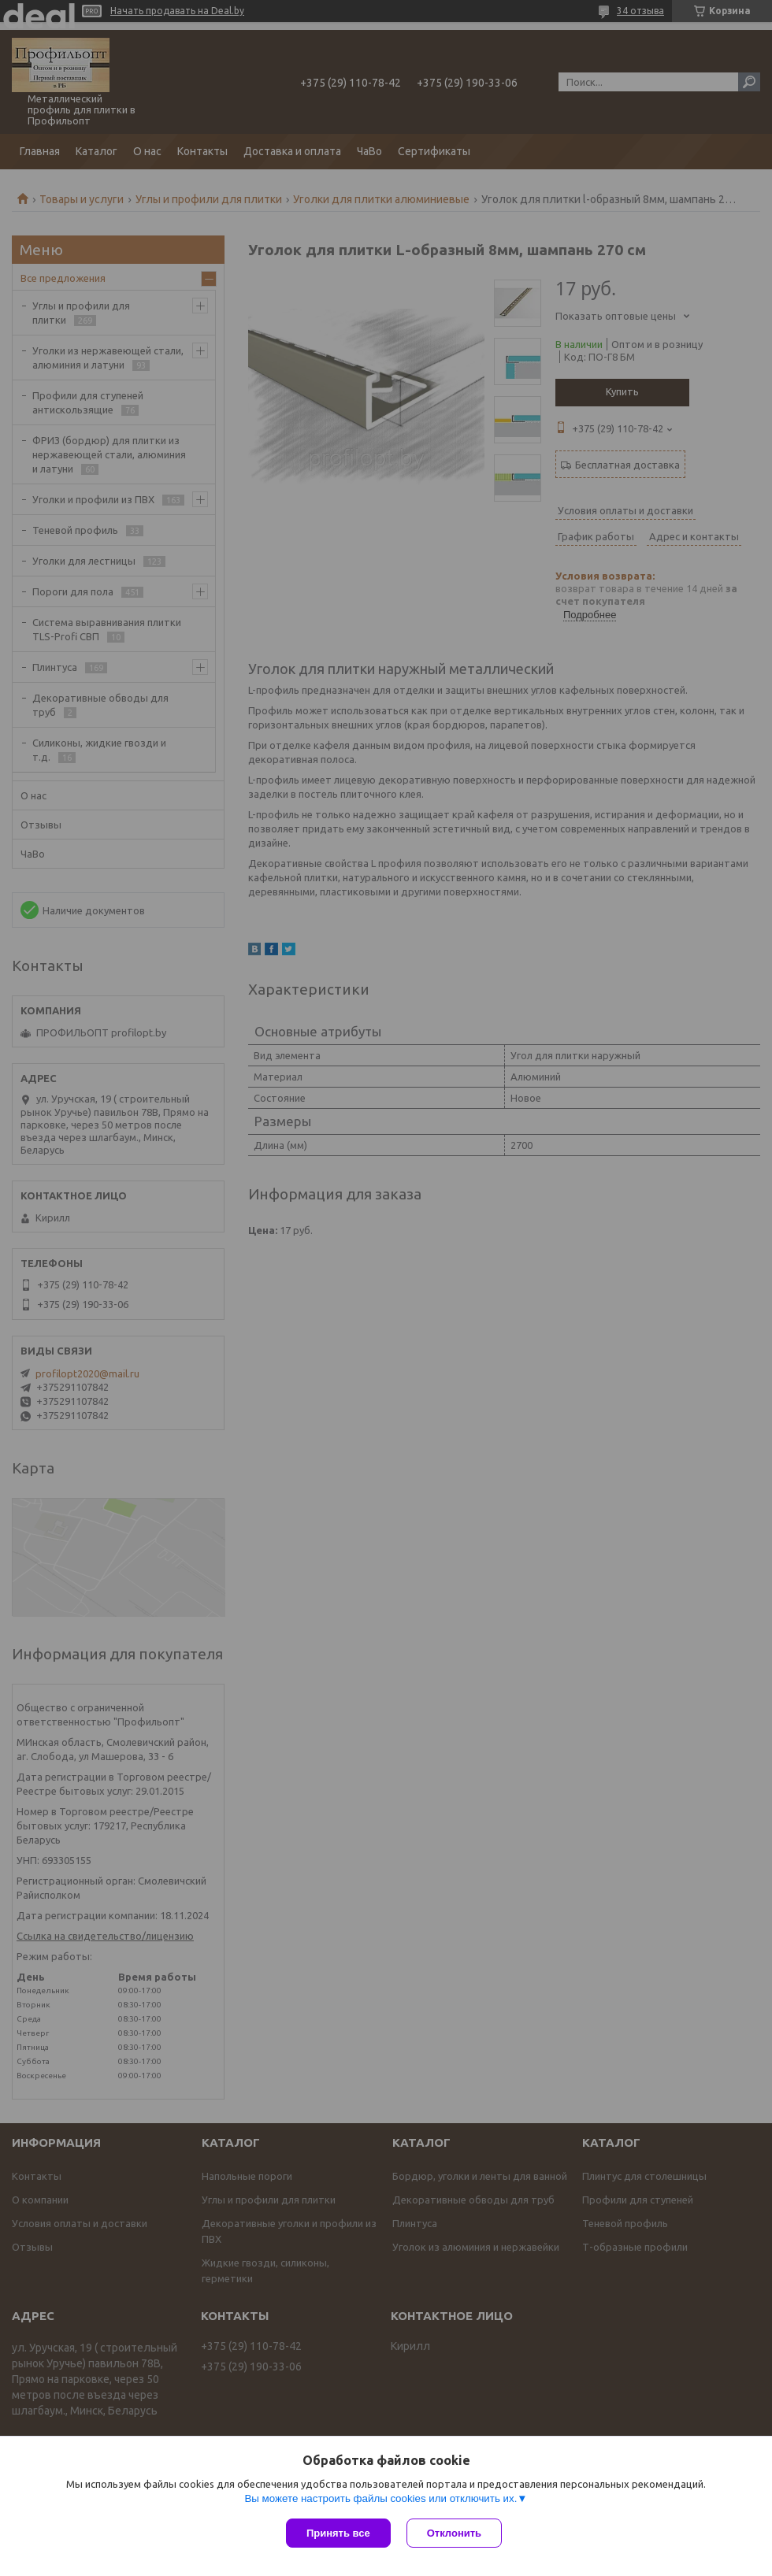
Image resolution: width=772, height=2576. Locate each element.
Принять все (338, 2533)
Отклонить (454, 2533)
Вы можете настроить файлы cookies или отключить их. (380, 2498)
